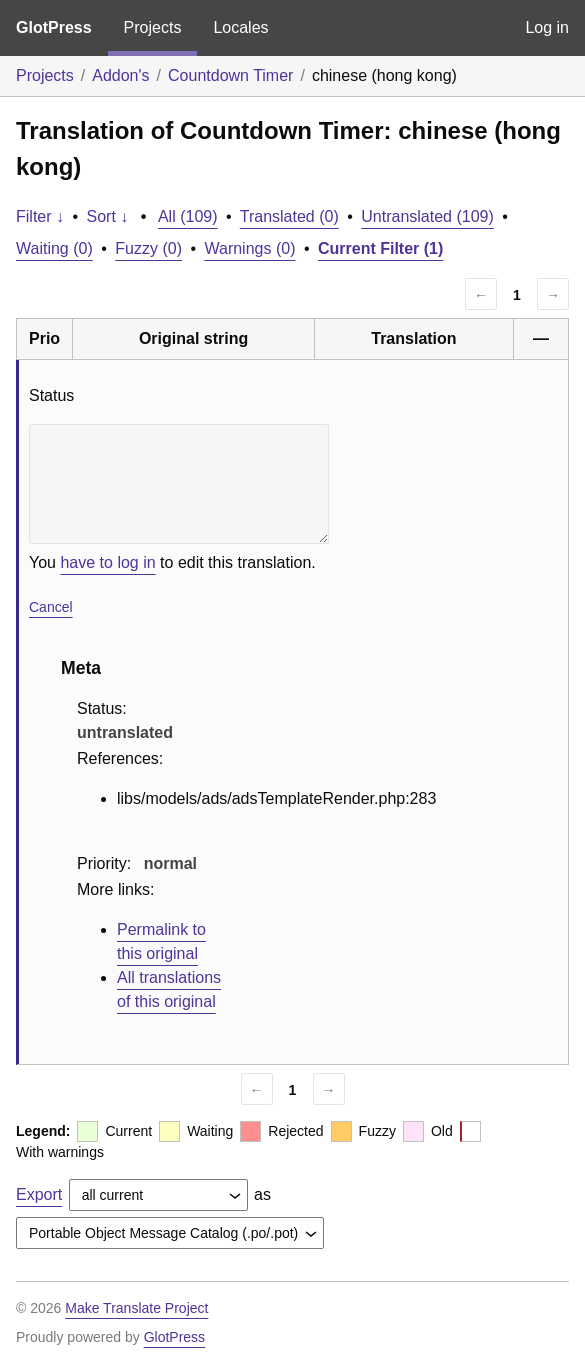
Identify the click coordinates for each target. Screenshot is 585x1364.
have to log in (107, 562)
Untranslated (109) (427, 216)
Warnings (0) (249, 248)
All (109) (188, 216)
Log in (547, 27)
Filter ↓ (40, 216)
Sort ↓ (108, 216)
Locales (240, 27)
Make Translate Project (136, 1308)
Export (39, 1194)
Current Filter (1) (380, 248)
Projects (153, 27)
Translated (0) (289, 216)
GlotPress (54, 27)
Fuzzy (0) (148, 248)
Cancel (51, 607)
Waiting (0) (54, 248)
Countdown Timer (230, 75)
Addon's (120, 75)
